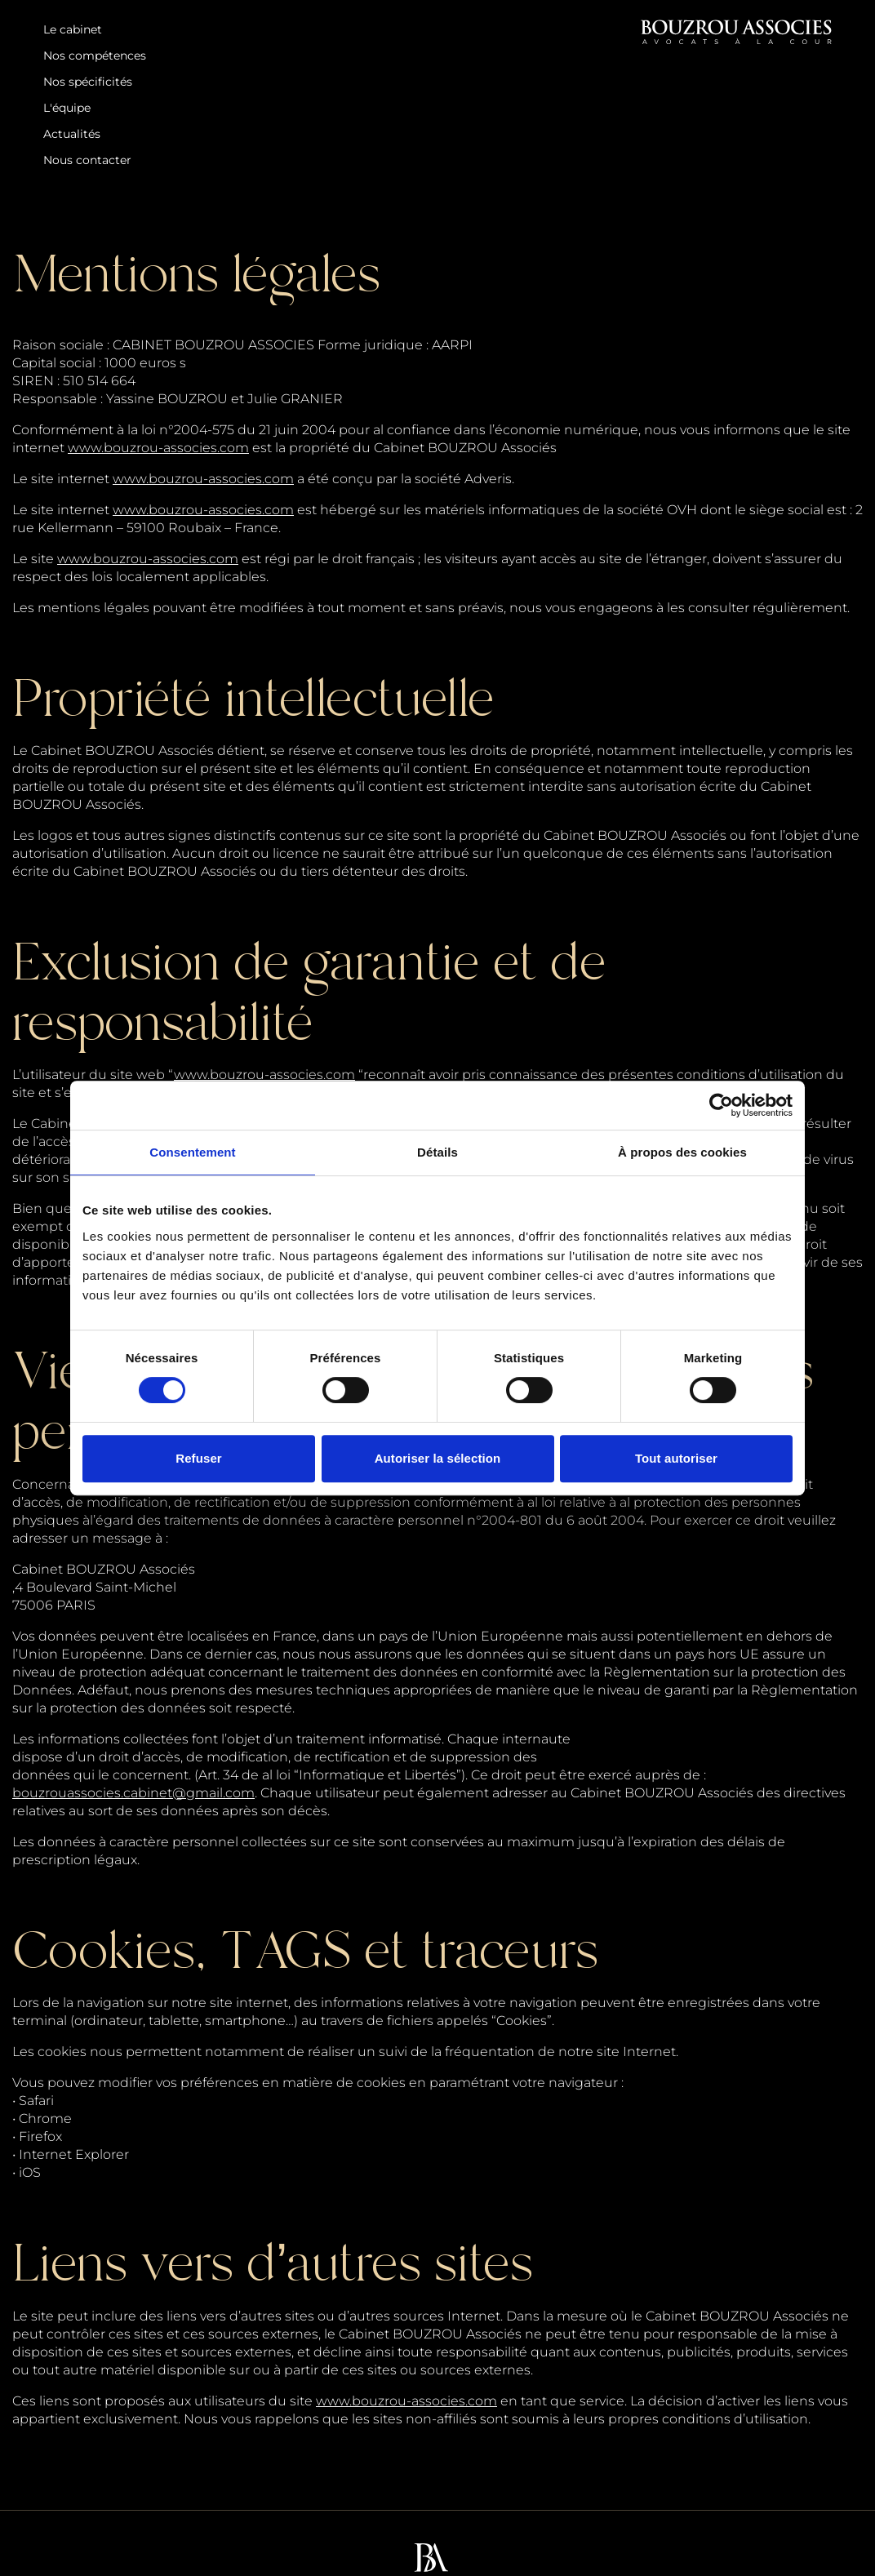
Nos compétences (94, 55)
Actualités (71, 134)
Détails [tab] (437, 1152)
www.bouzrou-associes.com (158, 447)
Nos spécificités (87, 81)
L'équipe (67, 107)
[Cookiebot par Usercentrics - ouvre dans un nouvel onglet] (721, 1105)
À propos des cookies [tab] (682, 1152)
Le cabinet (72, 29)
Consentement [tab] (192, 1152)
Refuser (198, 1458)
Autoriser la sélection (438, 1458)
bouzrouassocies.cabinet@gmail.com (133, 1793)
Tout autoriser (676, 1458)
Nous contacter (87, 160)
